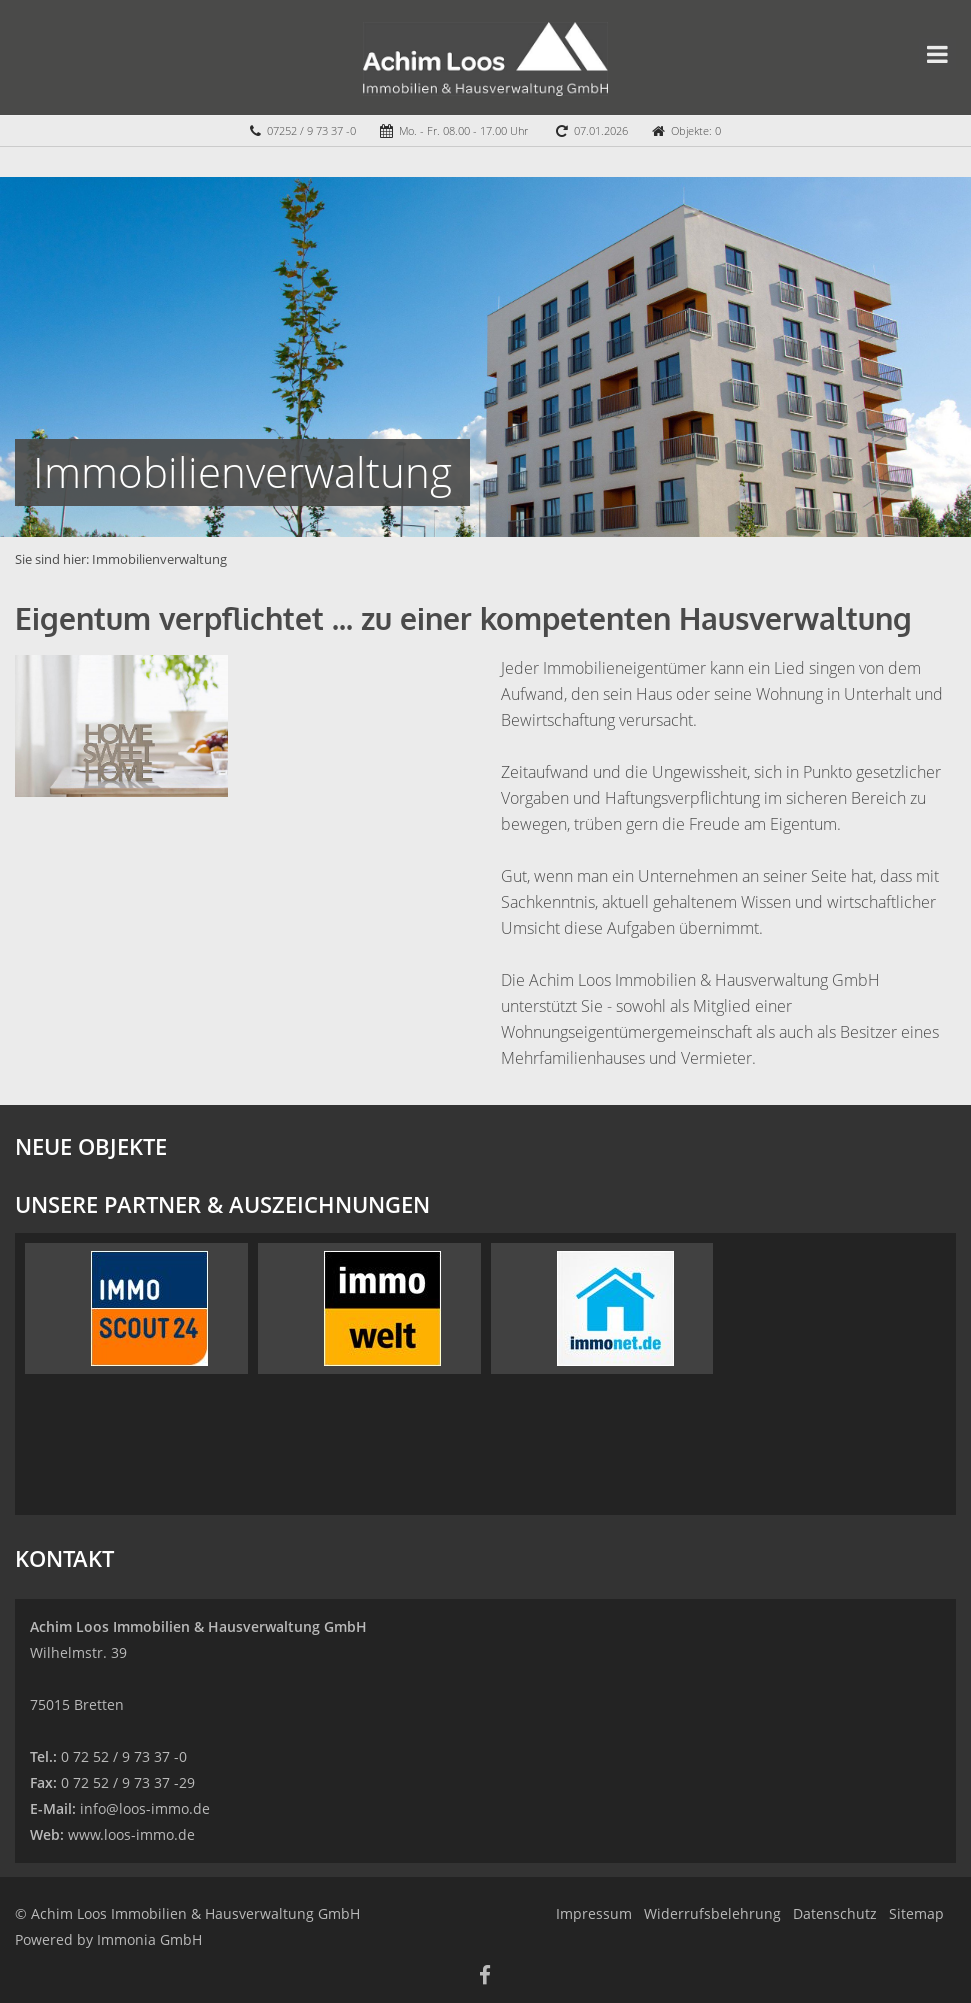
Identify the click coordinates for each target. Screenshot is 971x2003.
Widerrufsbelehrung (712, 1913)
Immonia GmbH (149, 1939)
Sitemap (916, 1913)
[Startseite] (485, 57)
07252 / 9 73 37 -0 (311, 130)
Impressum (594, 1913)
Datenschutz (835, 1913)
